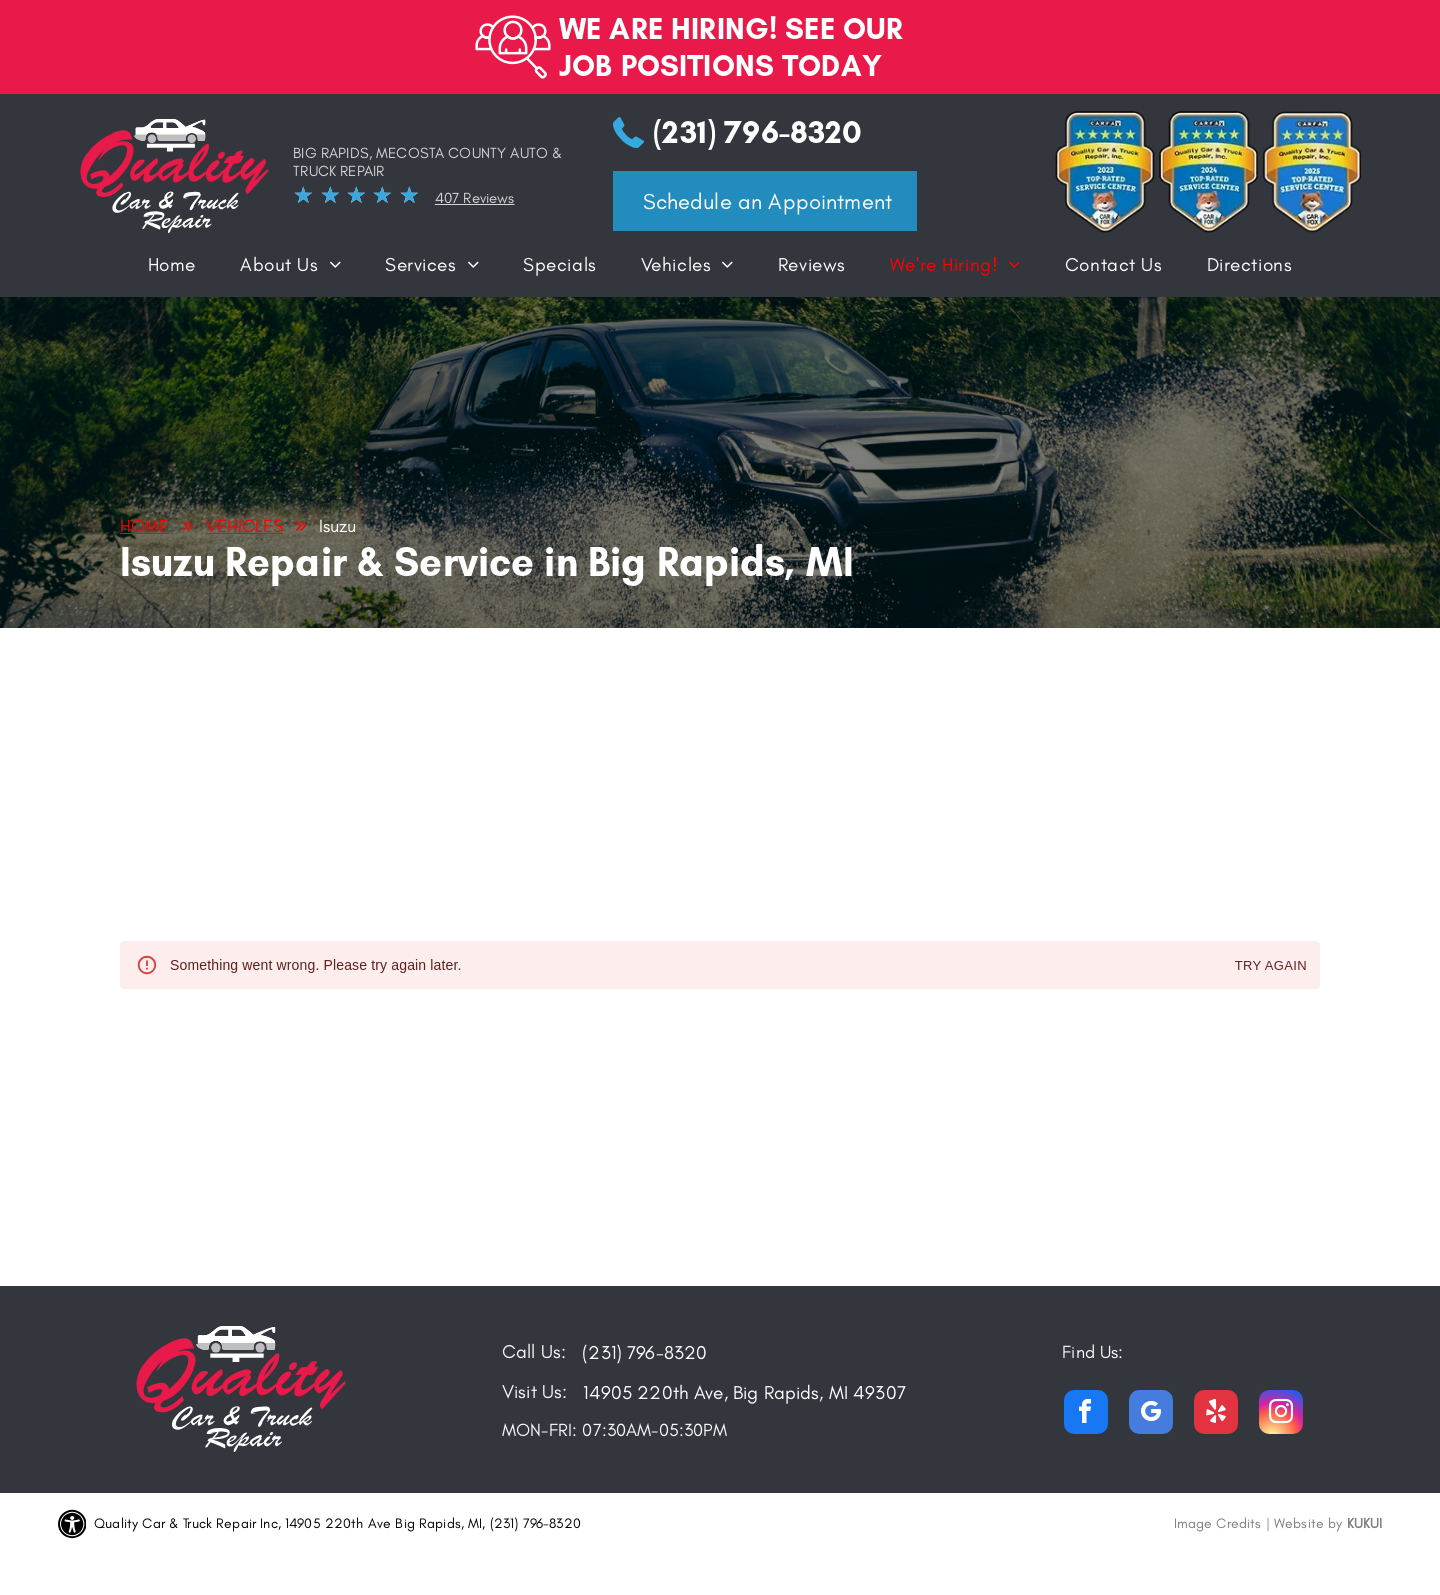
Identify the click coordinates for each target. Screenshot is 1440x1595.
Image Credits (1218, 1523)
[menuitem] (172, 269)
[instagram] (1281, 1414)
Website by (1308, 1523)
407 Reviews (475, 198)
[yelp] (1216, 1414)
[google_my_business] (1151, 1414)
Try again (1271, 966)
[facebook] (1086, 1414)
